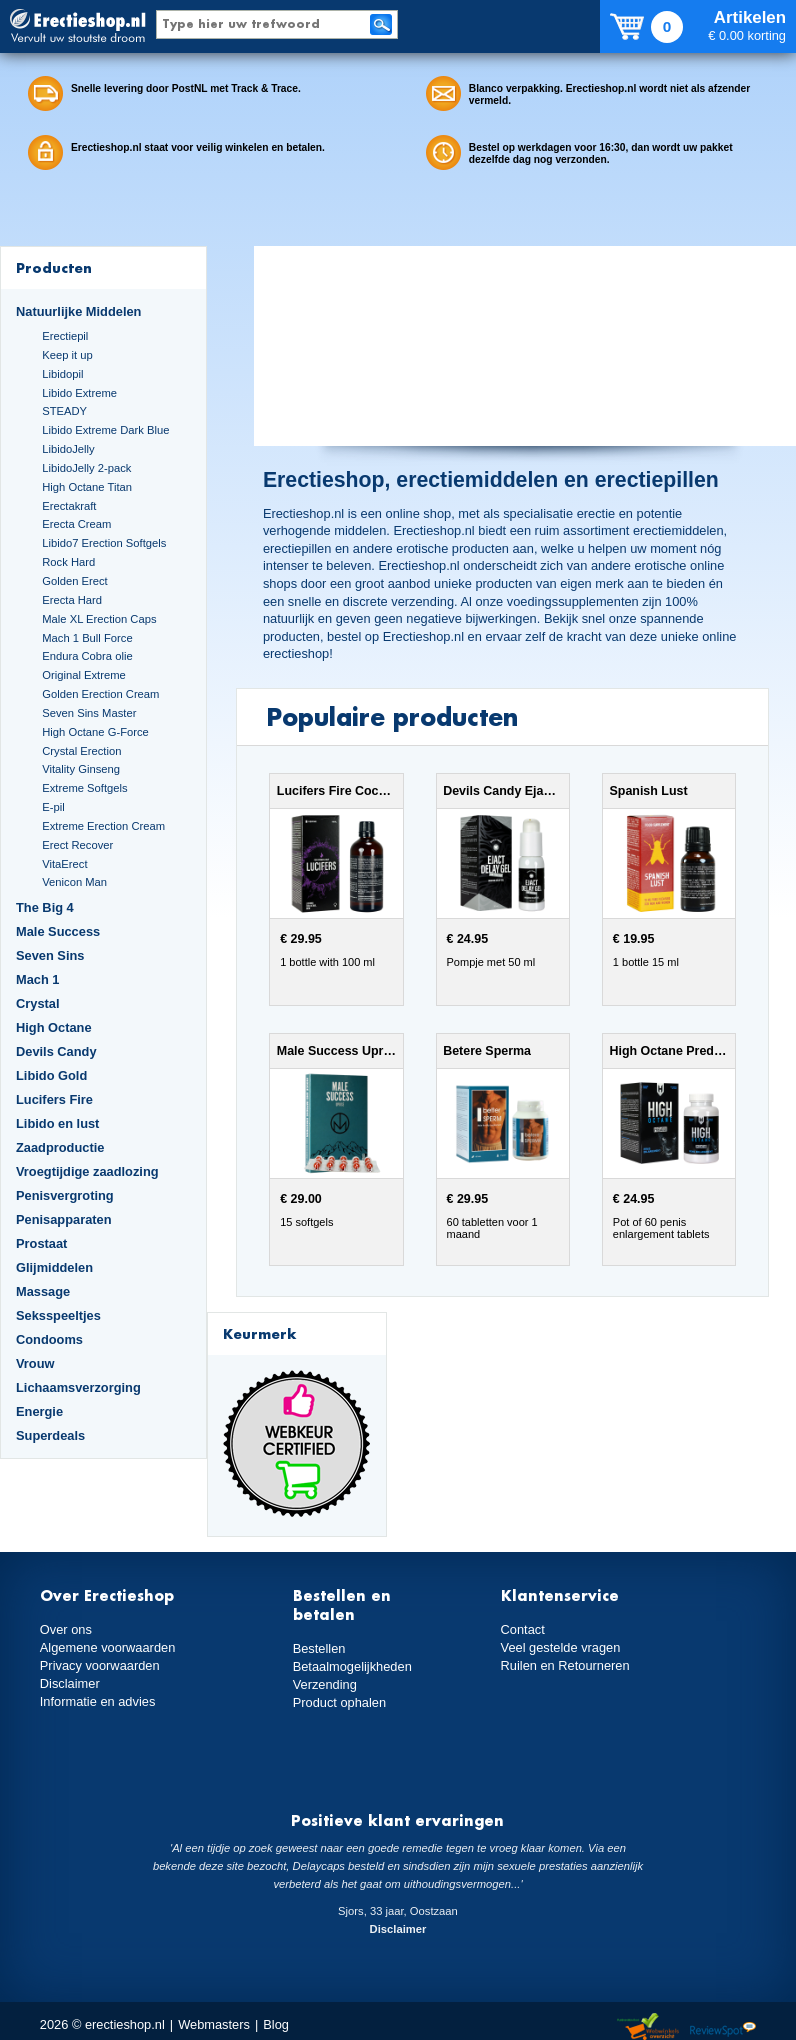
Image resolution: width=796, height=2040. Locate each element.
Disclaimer (70, 1683)
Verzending (325, 1684)
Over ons (66, 1629)
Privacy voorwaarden (100, 1665)
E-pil (53, 807)
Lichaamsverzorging (78, 1387)
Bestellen (319, 1648)
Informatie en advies (98, 1701)
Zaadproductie (60, 1147)
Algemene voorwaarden (108, 1647)
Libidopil (62, 374)
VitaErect (64, 864)
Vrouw (35, 1363)
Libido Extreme (79, 393)
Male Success (58, 931)
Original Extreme (84, 675)
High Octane (54, 1027)
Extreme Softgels (84, 788)
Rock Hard (68, 562)
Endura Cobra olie (87, 656)
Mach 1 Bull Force (87, 638)
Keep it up (67, 355)
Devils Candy (56, 1051)
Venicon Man (74, 882)
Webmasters (214, 2024)
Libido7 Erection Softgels (104, 543)
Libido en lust (57, 1123)
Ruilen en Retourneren (565, 1665)
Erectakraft (69, 506)
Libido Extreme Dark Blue (105, 430)
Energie (39, 1411)
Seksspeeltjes (58, 1315)
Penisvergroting (65, 1195)
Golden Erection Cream (100, 694)
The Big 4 (45, 907)
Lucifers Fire (54, 1099)
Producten (54, 267)
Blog (276, 2024)
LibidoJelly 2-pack (86, 468)
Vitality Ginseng (81, 769)
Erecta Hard (72, 600)
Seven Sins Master (89, 713)
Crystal (38, 1003)
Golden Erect (74, 581)
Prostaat (41, 1243)
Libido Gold (51, 1075)
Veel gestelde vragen (561, 1647)
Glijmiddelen (54, 1267)
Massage (43, 1291)
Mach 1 (38, 979)
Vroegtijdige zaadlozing (87, 1171)
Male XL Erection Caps (99, 619)
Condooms (49, 1339)
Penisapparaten (64, 1219)
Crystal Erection (81, 751)
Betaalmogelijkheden (352, 1666)
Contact (523, 1629)
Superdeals (50, 1435)
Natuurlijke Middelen (78, 311)
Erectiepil (65, 336)
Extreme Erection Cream (103, 826)
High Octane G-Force (95, 732)
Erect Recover (77, 845)
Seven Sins (50, 955)
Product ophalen (339, 1702)
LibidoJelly (68, 449)
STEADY (64, 411)
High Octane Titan (87, 487)
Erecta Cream (76, 524)
